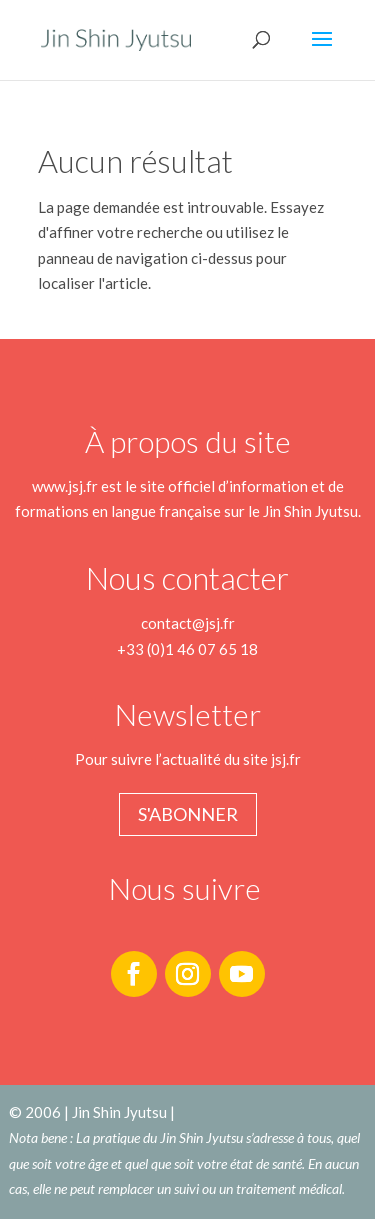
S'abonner (188, 814)
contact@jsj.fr (188, 623)
